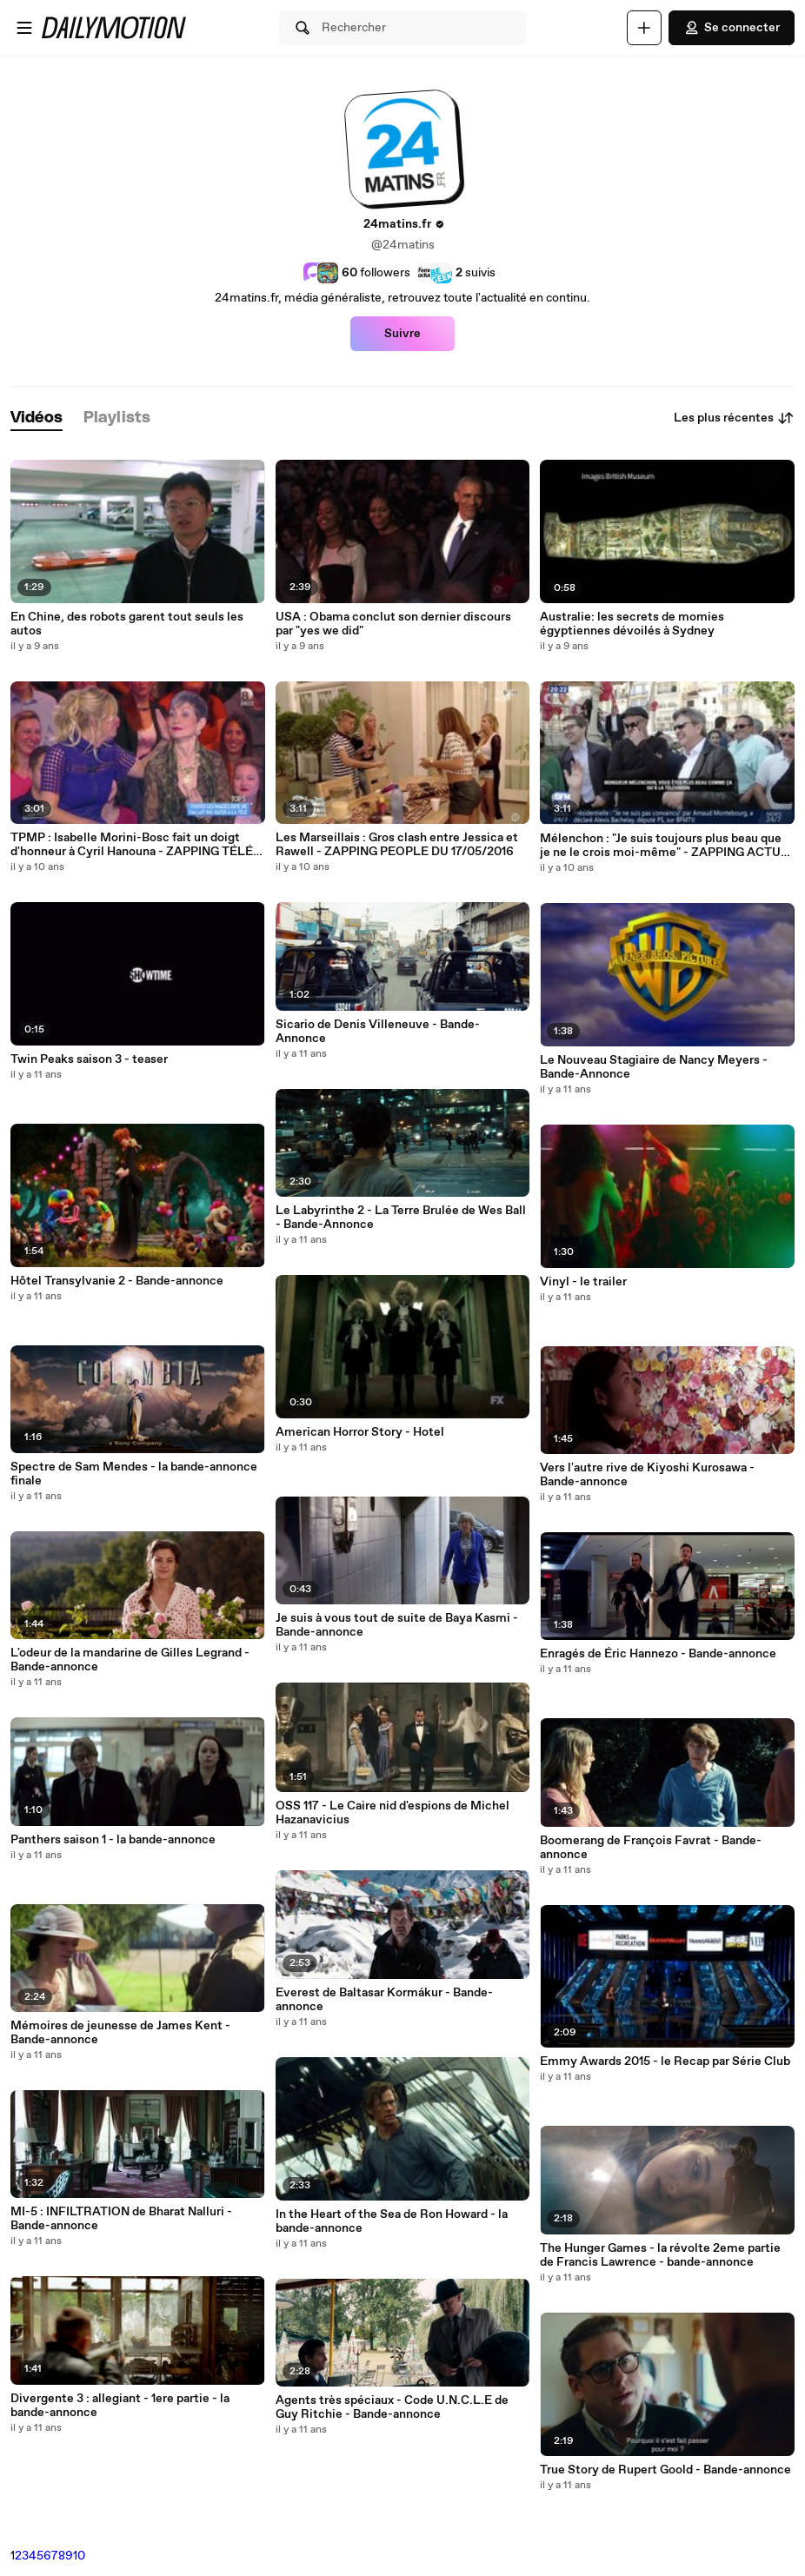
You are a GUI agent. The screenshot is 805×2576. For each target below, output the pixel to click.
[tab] (36, 418)
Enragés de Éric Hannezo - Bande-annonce (658, 1654)
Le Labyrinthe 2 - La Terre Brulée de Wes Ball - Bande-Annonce (401, 1218)
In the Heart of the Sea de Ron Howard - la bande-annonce (392, 2221)
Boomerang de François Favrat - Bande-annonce (651, 1848)
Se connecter (731, 28)
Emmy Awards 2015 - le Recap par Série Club (665, 2061)
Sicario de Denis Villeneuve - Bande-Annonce (378, 1032)
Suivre (402, 334)
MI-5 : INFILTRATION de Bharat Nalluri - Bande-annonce (121, 2219)
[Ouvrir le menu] (24, 27)
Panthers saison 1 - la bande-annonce (113, 1840)
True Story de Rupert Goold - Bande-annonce (665, 2470)
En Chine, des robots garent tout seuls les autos (126, 624)
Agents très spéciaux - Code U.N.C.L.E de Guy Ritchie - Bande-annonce (392, 2407)
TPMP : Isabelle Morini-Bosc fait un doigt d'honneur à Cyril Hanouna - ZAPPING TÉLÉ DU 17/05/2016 (131, 845)
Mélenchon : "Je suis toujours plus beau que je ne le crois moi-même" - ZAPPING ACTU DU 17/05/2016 (661, 846)
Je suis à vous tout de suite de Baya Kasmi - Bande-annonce (397, 1625)
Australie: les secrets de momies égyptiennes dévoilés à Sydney (632, 624)
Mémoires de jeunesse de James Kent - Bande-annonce (120, 2033)
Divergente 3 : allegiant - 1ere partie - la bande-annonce (120, 2406)
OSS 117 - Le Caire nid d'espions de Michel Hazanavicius (392, 1813)
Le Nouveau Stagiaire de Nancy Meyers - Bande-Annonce (654, 1067)
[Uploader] (644, 27)
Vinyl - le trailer (583, 1282)
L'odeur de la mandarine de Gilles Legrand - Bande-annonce (129, 1660)
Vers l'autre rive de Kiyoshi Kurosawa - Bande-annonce (647, 1475)
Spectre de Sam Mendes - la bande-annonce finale (133, 1474)
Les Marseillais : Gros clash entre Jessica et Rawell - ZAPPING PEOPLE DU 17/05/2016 (397, 845)
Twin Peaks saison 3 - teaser (89, 1059)
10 (79, 2556)
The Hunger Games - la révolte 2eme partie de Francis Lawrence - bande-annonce (660, 2255)
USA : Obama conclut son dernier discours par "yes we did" (393, 624)
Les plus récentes (734, 418)
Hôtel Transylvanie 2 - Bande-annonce (116, 1281)
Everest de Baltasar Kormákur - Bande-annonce (384, 2000)
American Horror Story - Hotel (360, 1432)
